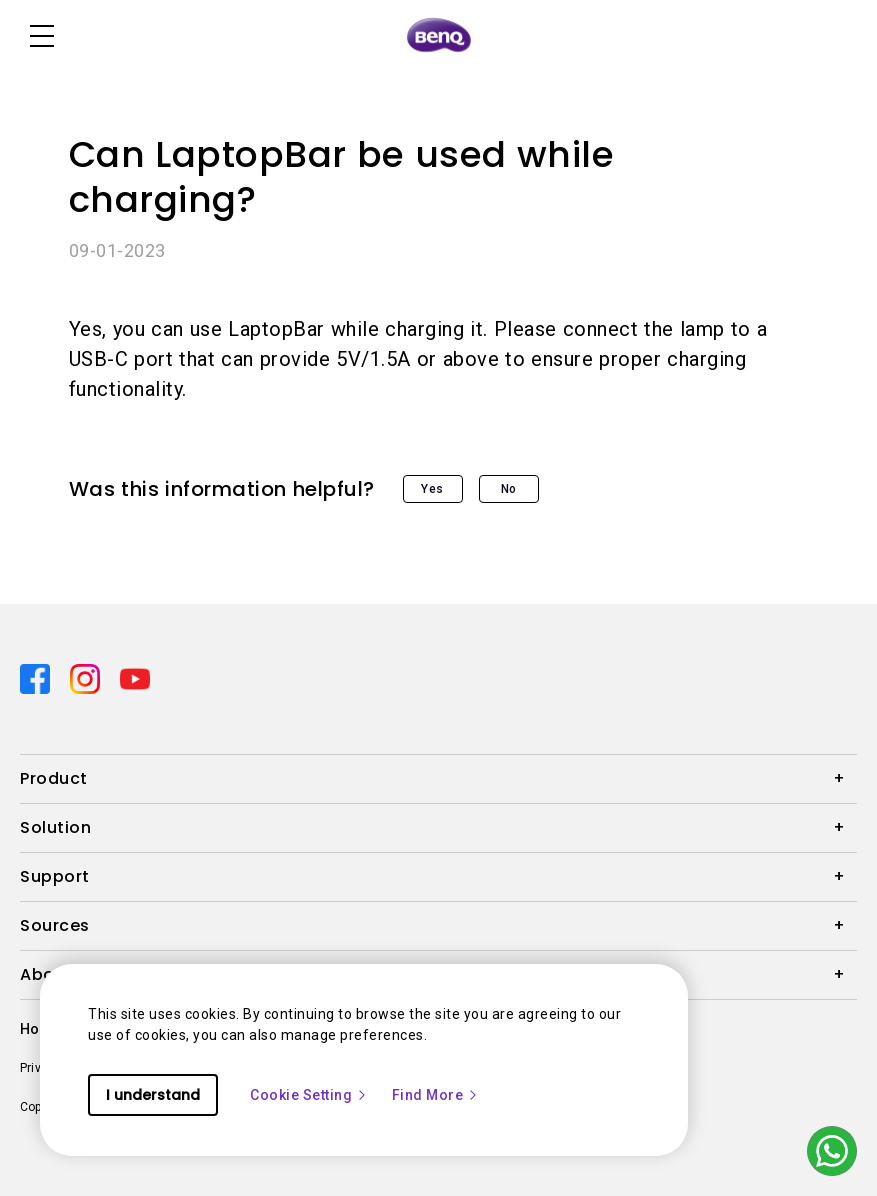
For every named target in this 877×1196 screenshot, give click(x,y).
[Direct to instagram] (87, 678)
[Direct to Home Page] (439, 36)
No (509, 489)
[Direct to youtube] (135, 678)
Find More (436, 1095)
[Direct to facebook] (37, 678)
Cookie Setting (309, 1095)
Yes (432, 489)
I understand (153, 1095)
